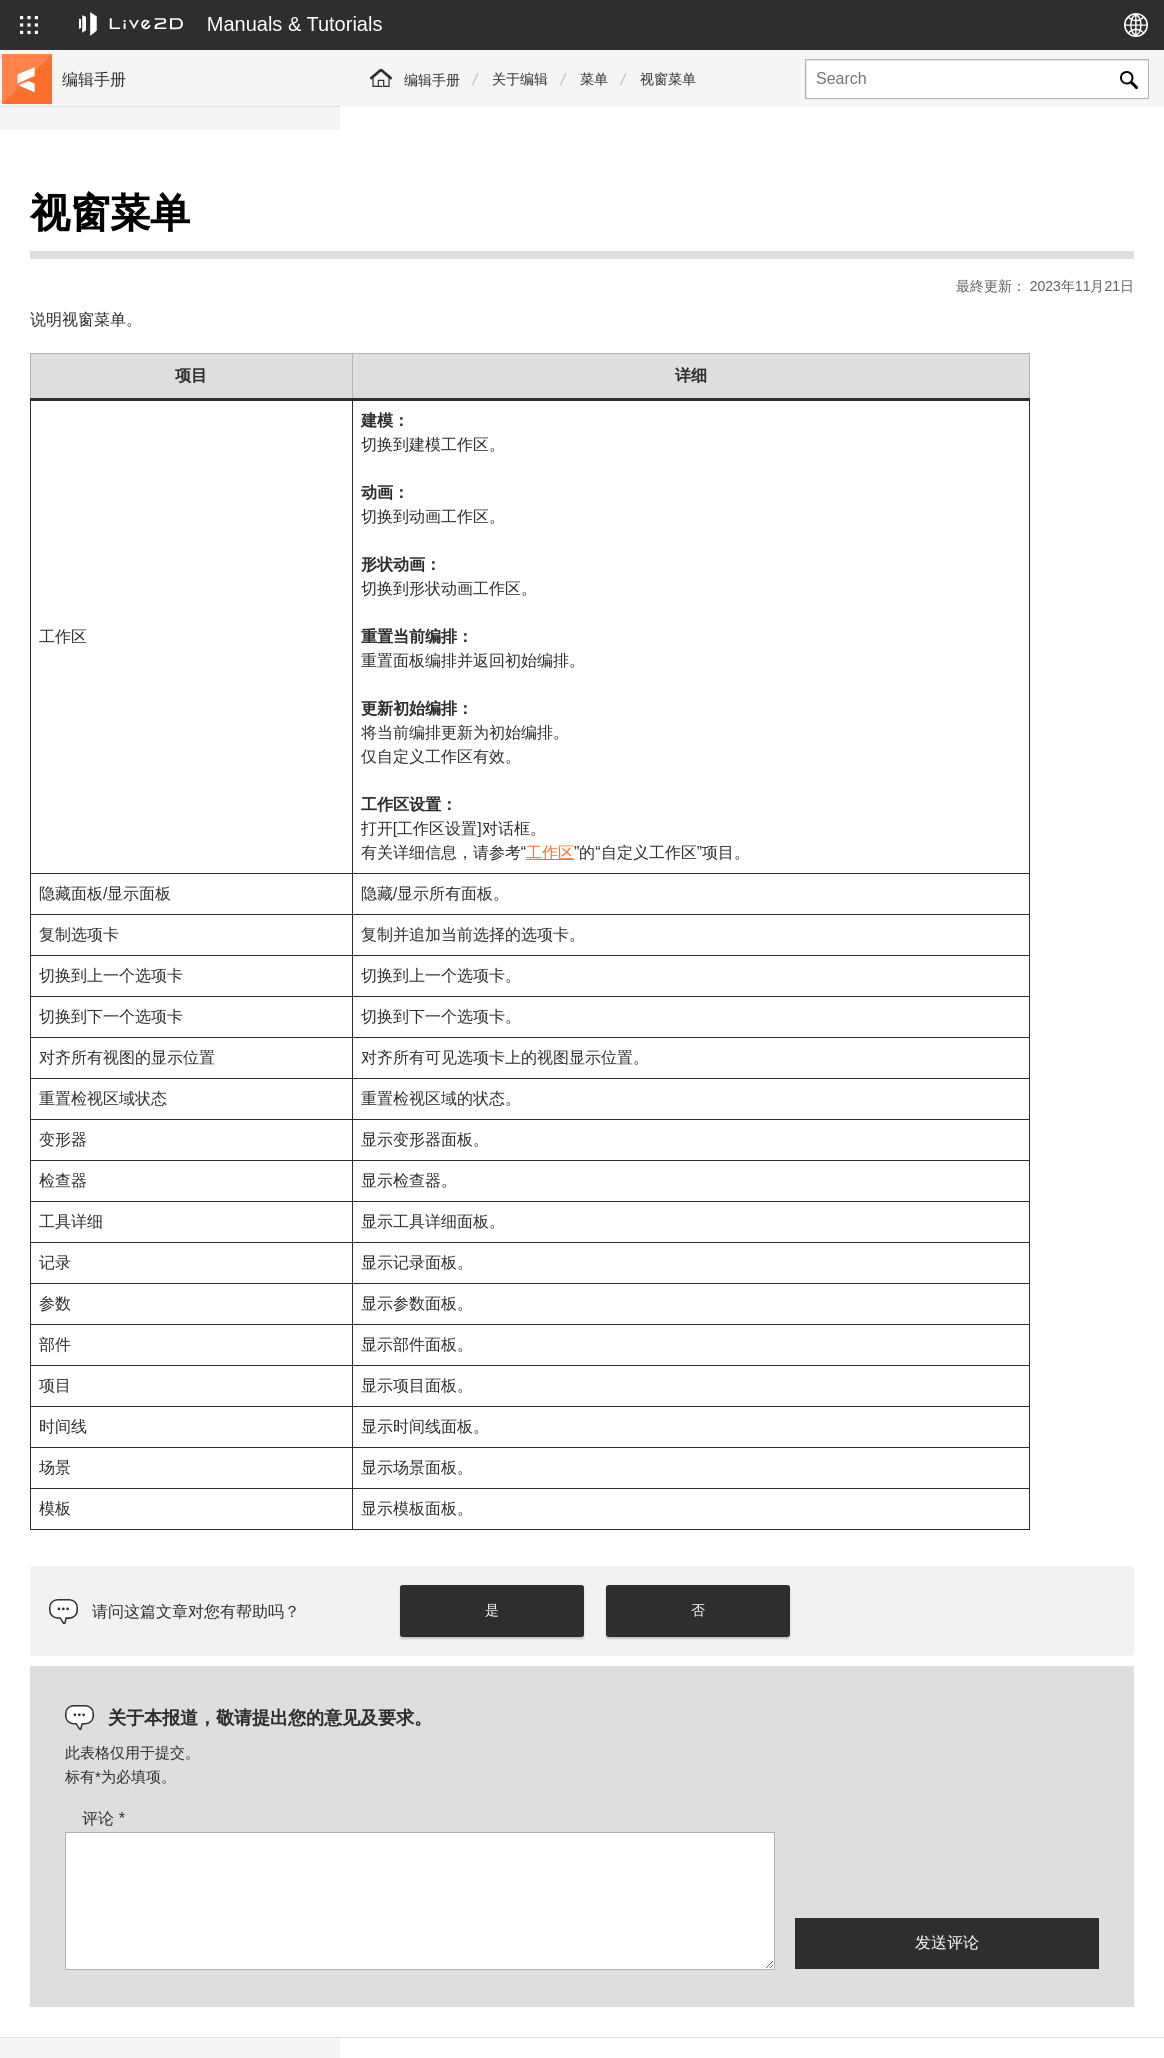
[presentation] (947, 1823)
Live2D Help (900, 2021)
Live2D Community (1044, 2021)
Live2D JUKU (774, 2021)
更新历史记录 (108, 348)
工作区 (814, 802)
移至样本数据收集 (122, 284)
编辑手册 (432, 80)
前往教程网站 (108, 252)
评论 (443, 1768)
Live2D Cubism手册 (127, 220)
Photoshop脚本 (113, 732)
